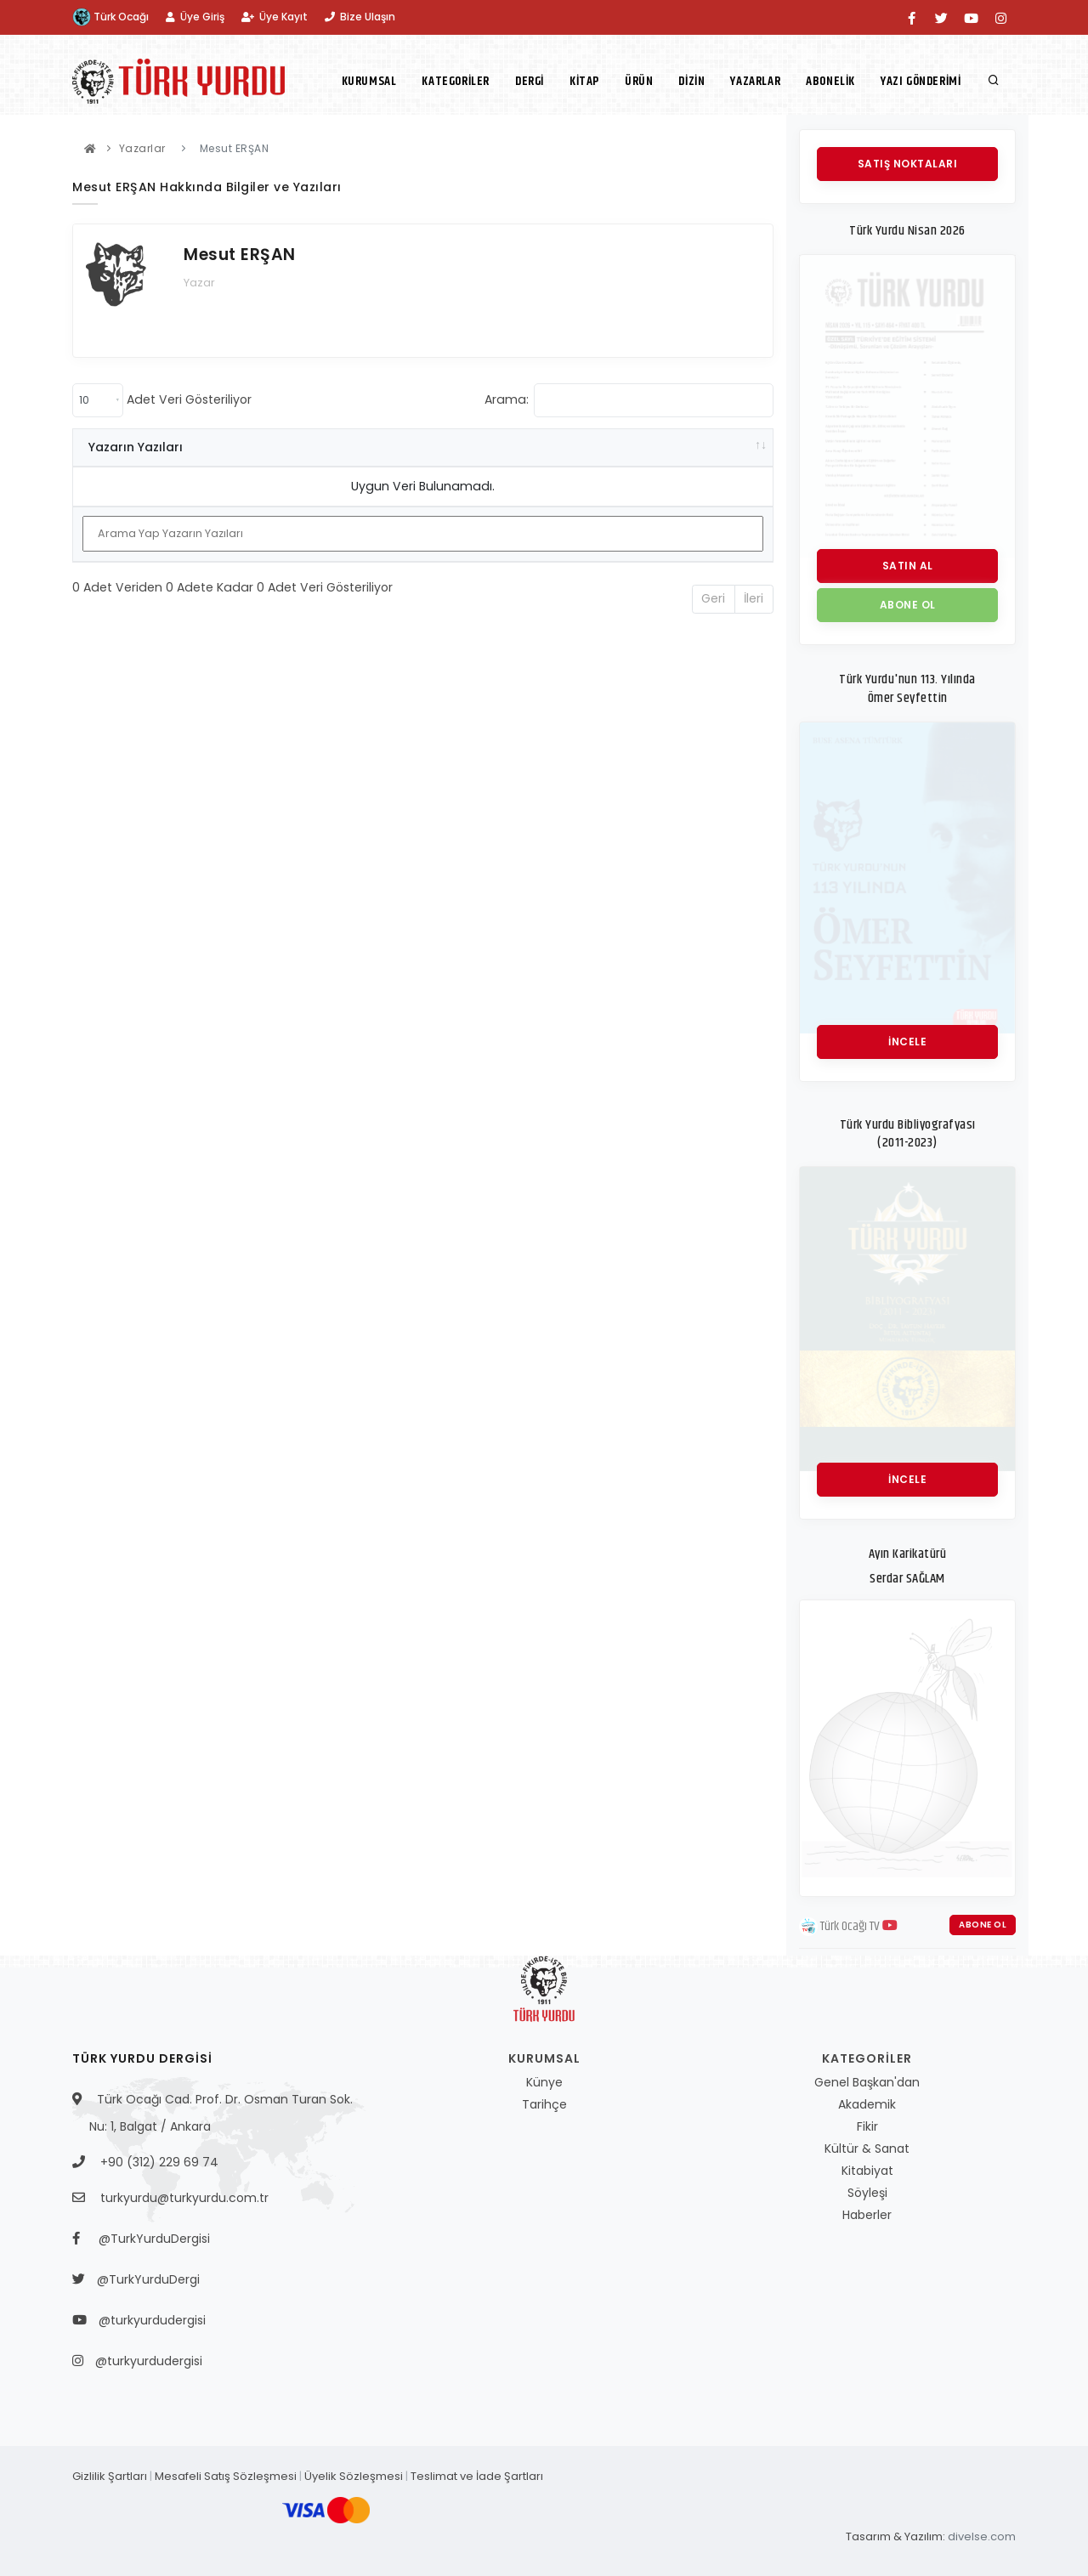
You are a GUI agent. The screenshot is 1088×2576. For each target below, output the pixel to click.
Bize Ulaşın (360, 16)
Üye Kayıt (274, 16)
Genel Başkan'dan (867, 2082)
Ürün (639, 81)
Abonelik (830, 81)
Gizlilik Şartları (109, 2476)
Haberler (867, 2214)
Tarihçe (544, 2104)
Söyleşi (867, 2192)
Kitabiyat (867, 2170)
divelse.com (982, 2536)
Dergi (529, 81)
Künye (544, 2082)
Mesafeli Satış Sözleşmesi (226, 2476)
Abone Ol (982, 1924)
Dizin (691, 81)
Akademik (867, 2104)
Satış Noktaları (908, 163)
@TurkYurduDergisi (149, 2238)
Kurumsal (369, 81)
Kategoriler (456, 81)
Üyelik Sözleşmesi (353, 2476)
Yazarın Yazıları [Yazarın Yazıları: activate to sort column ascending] (135, 447)
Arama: (629, 400)
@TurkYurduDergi (144, 2279)
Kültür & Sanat (867, 2148)
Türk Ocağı (110, 17)
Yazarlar (755, 81)
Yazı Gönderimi (920, 81)
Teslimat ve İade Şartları (477, 2476)
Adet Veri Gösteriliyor (162, 400)
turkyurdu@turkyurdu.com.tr (184, 2197)
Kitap (584, 81)
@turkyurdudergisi (147, 2320)
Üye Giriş (195, 16)
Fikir (867, 2126)
